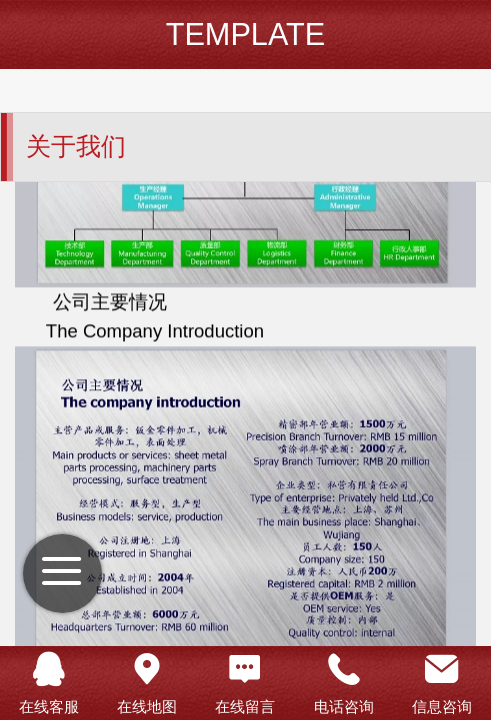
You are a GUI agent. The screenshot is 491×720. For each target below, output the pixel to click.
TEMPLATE (246, 34)
